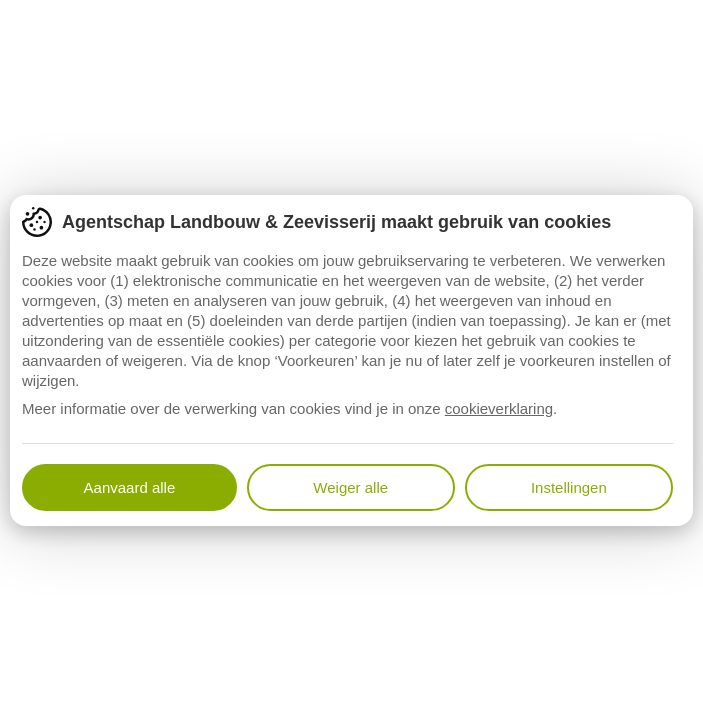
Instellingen (569, 487)
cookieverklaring (499, 408)
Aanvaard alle (130, 487)
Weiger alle (350, 487)
